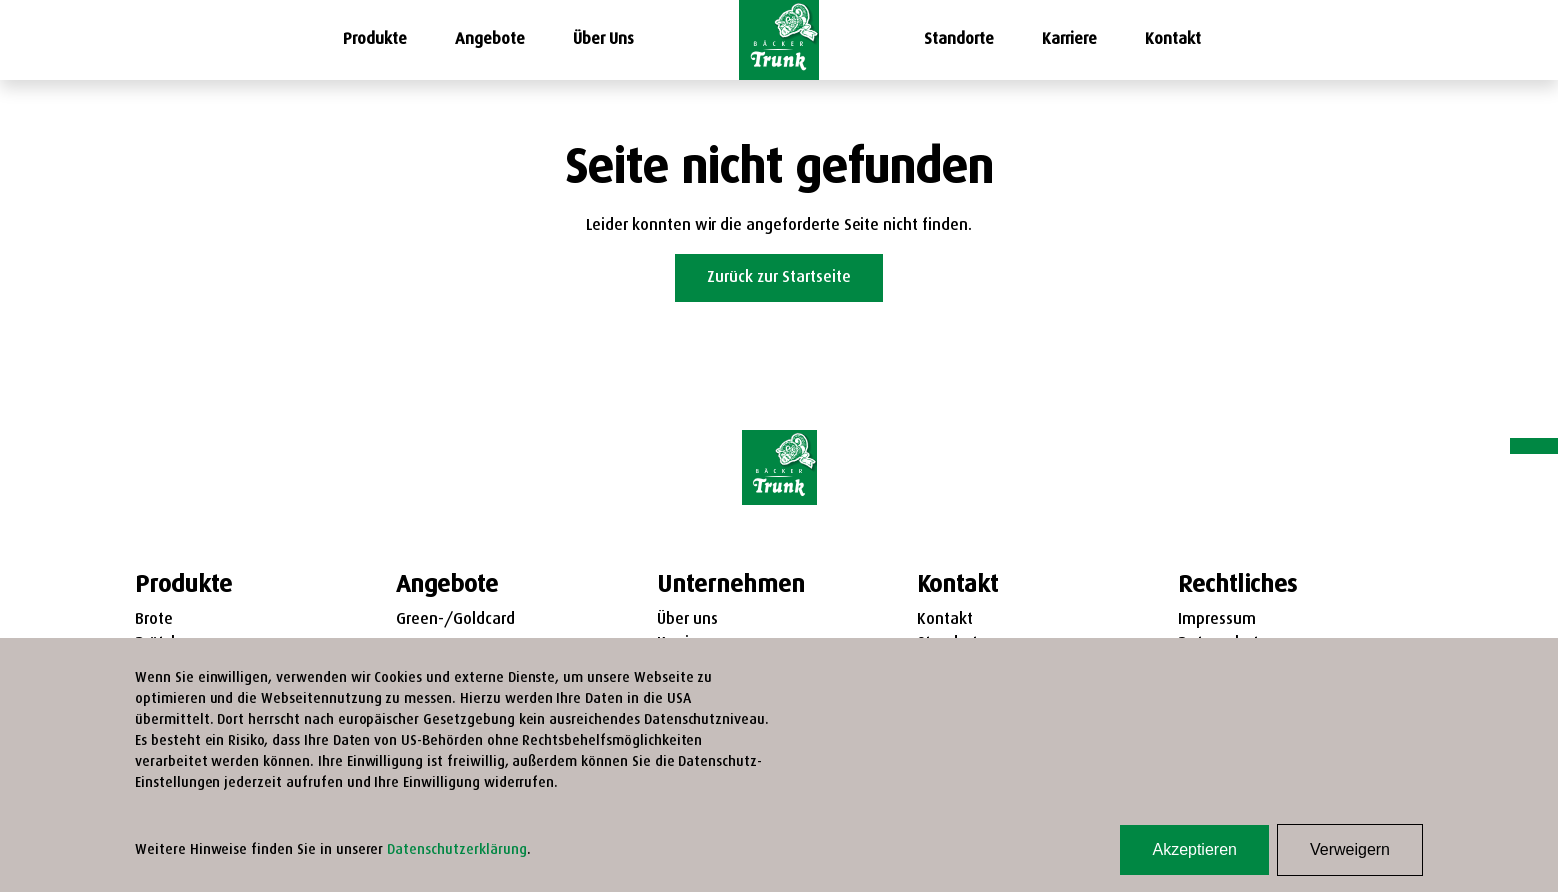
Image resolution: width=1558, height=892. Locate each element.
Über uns (687, 620)
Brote (154, 620)
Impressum (1217, 620)
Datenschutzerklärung (456, 850)
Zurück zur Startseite (779, 278)
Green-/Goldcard (455, 620)
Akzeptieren (1194, 849)
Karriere (1069, 40)
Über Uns (603, 40)
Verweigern (1350, 849)
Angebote (490, 40)
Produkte (375, 40)
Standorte (959, 40)
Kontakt (1173, 40)
